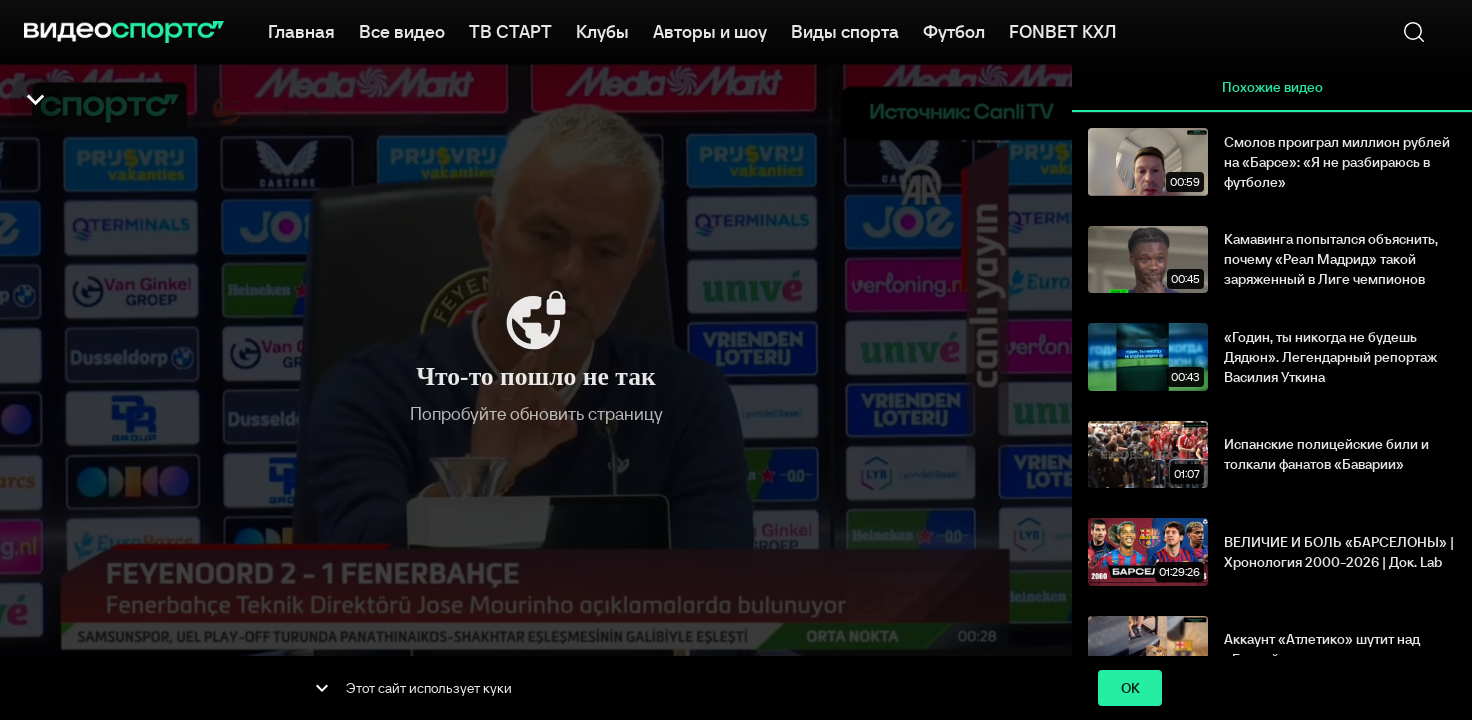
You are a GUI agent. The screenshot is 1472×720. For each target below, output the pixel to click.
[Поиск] (1414, 32)
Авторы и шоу (710, 30)
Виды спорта (845, 30)
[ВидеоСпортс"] (124, 32)
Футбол (954, 30)
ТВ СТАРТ (510, 30)
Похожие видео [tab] (1272, 88)
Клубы (602, 30)
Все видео (402, 30)
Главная (301, 30)
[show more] (322, 688)
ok (1130, 688)
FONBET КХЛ (1062, 30)
